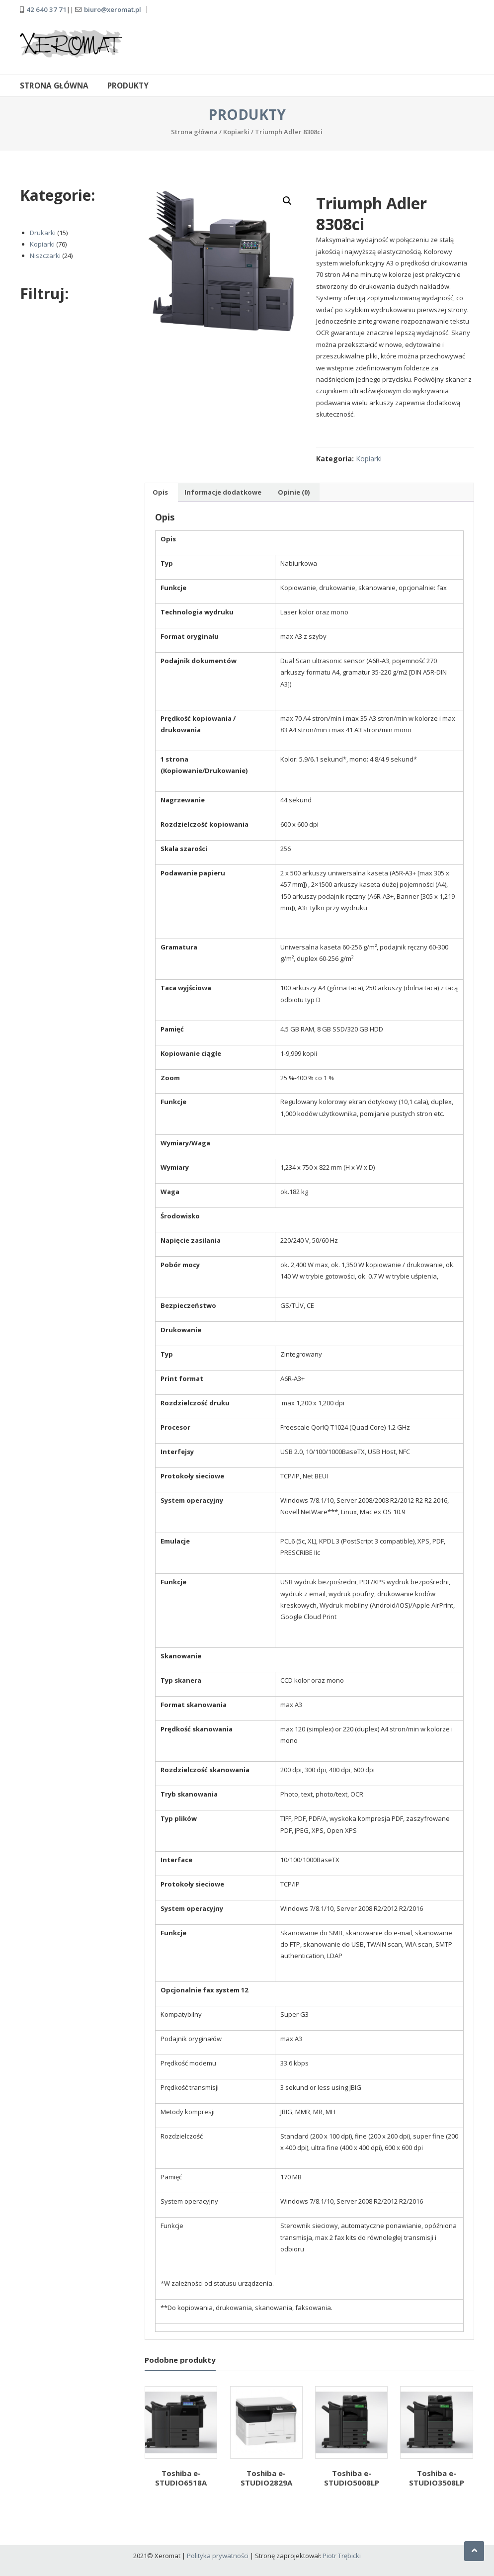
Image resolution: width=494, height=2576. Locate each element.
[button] (287, 200)
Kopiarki (236, 131)
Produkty (128, 85)
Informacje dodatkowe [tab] (222, 491)
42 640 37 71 (46, 8)
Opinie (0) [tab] (294, 491)
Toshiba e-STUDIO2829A (266, 2478)
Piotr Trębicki (342, 2555)
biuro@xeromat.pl (112, 8)
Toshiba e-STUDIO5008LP (351, 2478)
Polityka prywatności (217, 2555)
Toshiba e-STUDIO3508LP (436, 2478)
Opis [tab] (160, 491)
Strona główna (54, 85)
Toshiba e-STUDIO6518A (181, 2478)
